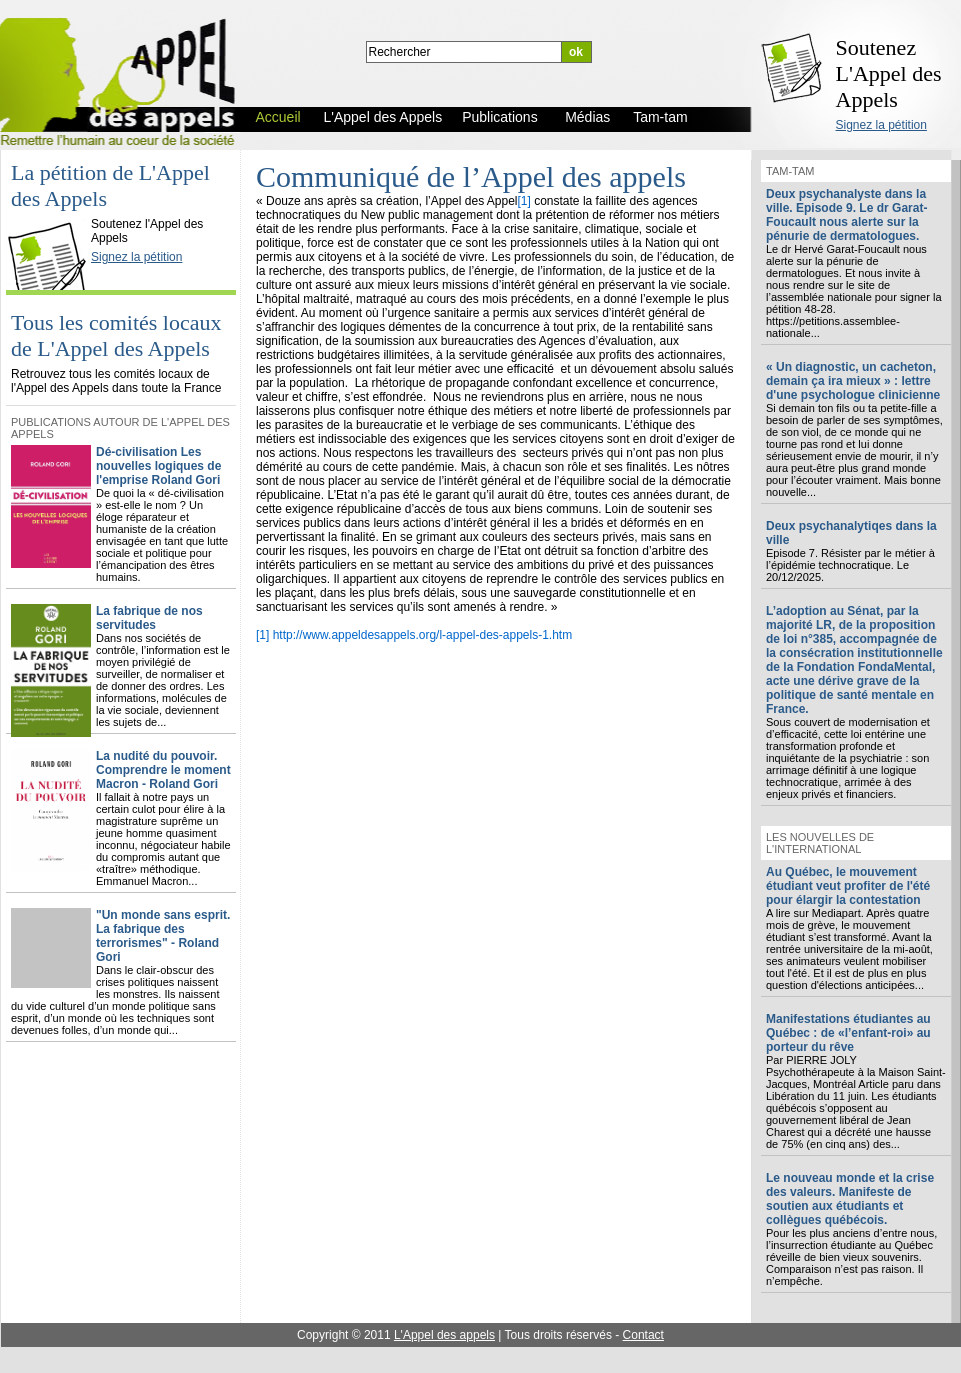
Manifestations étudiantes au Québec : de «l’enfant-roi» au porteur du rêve (848, 1033)
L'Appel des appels (444, 1335)
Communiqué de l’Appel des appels (471, 176)
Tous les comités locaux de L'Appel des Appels (116, 335)
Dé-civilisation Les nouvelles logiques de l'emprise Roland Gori (158, 466)
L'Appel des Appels (52, 207)
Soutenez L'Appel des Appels (889, 73)
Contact (643, 1335)
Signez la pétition (881, 125)
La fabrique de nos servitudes (149, 618)
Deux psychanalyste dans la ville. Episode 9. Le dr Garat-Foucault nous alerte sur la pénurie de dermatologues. (846, 215)
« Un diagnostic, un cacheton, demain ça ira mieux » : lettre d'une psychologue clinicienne (853, 381)
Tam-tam (790, 171)
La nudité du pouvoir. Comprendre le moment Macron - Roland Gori (163, 770)
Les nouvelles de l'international (820, 843)
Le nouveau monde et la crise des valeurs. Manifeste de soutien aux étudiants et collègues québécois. (850, 1199)
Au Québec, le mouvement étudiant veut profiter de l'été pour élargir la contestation (848, 886)
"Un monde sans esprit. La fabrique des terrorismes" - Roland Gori (163, 936)
